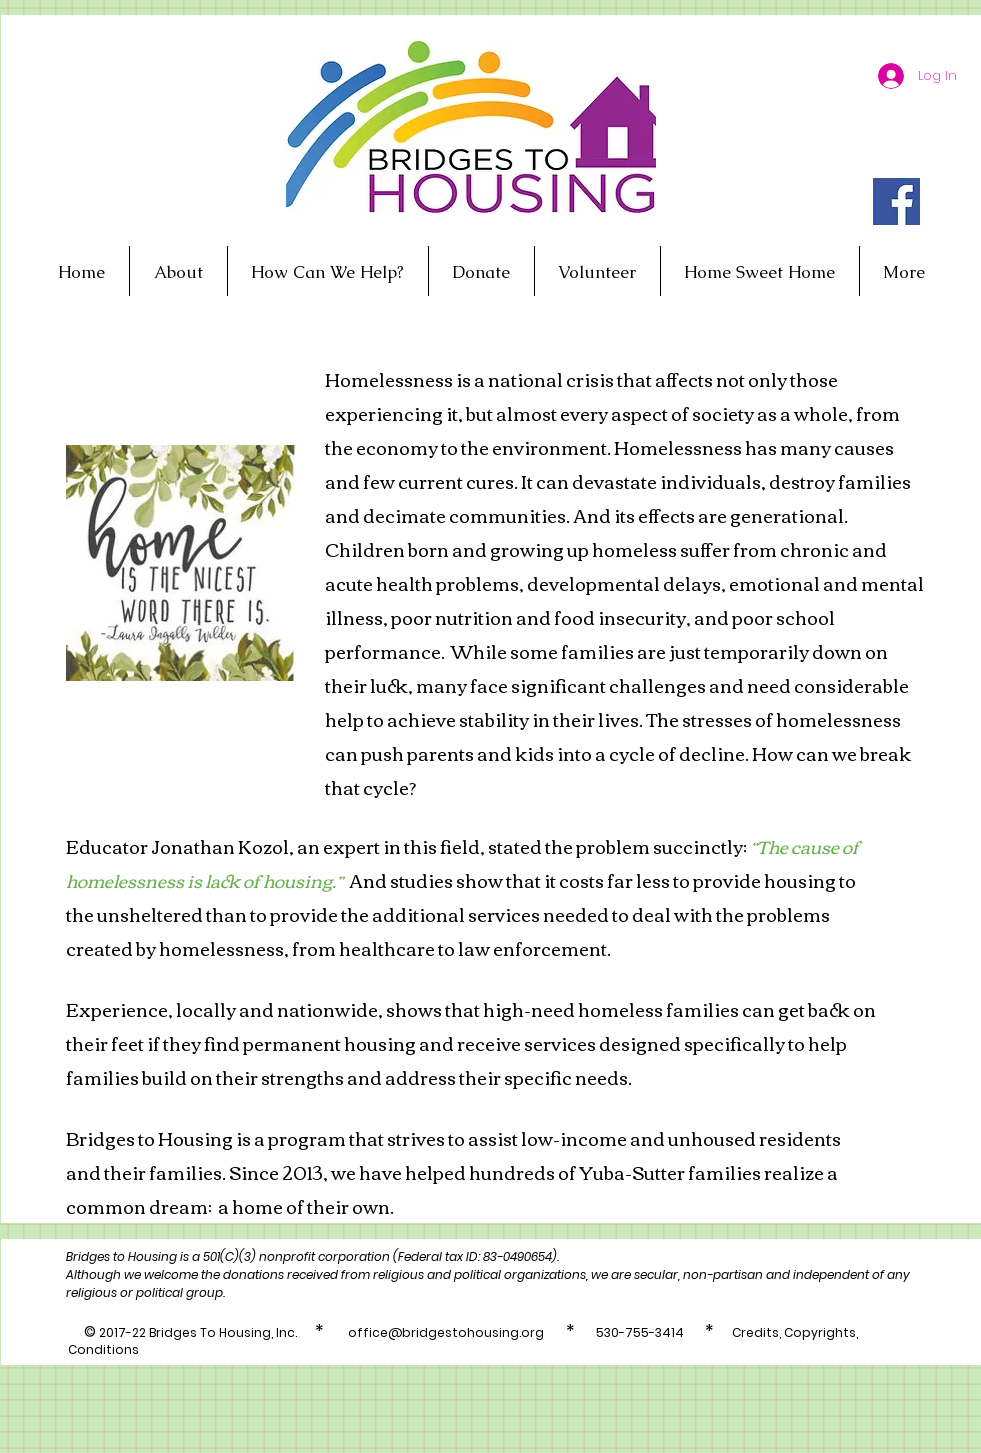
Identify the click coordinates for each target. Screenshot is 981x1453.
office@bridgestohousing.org (446, 1332)
